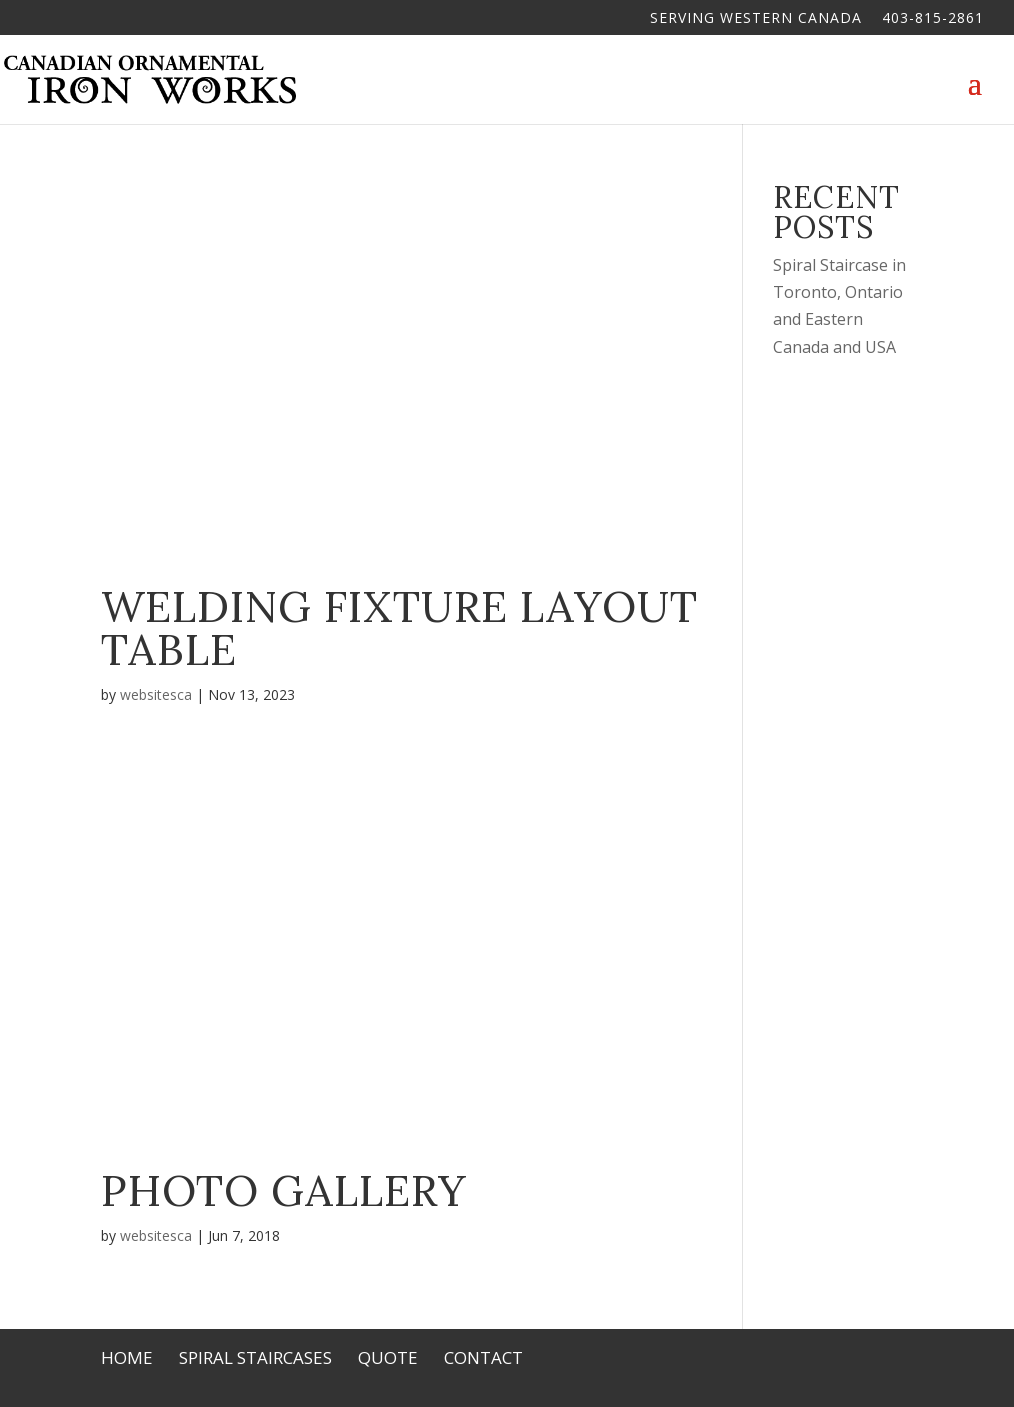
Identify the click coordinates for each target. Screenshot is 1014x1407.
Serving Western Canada (756, 19)
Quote (388, 1357)
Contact (483, 1357)
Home (127, 1357)
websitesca (156, 694)
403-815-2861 (933, 19)
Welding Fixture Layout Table (399, 628)
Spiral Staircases (255, 1357)
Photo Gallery (284, 1190)
